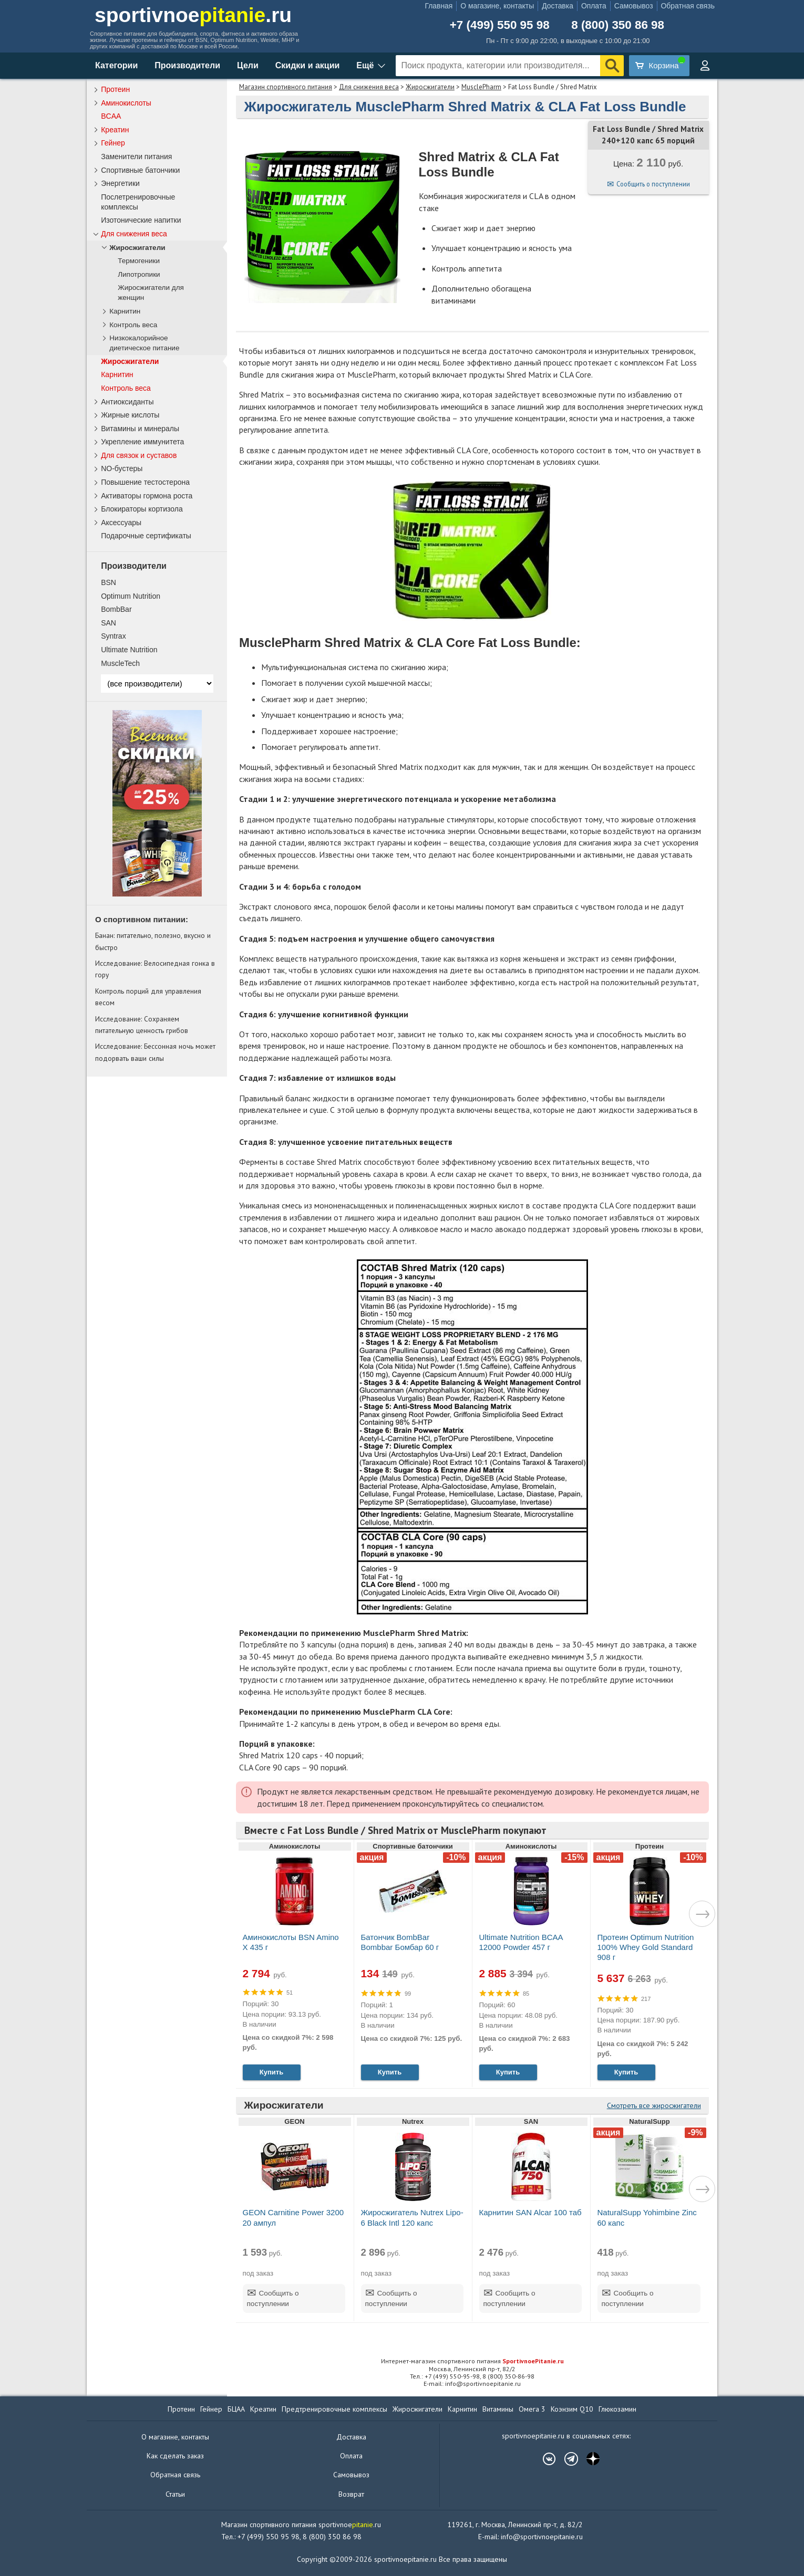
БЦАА (236, 2409)
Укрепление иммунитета (142, 441)
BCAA (111, 116)
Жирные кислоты (130, 415)
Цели (248, 65)
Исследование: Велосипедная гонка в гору (155, 968)
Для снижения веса (369, 86)
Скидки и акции (307, 65)
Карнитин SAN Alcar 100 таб (530, 2212)
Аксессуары (121, 522)
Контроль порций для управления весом (148, 996)
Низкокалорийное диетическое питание (144, 343)
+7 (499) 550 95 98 (500, 25)
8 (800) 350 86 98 (617, 25)
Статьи (175, 2494)
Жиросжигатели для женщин (151, 292)
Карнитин (124, 311)
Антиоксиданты (127, 402)
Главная (438, 6)
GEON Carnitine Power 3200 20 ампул (293, 2217)
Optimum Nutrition (130, 596)
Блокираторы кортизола (142, 509)
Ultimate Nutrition (129, 649)
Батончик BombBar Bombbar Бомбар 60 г (400, 1942)
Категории (116, 65)
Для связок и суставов (139, 455)
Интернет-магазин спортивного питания (472, 2361)
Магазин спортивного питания (285, 86)
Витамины (497, 2409)
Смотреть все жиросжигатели (654, 2105)
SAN (108, 623)
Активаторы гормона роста (146, 496)
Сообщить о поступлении (653, 184)
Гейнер (113, 143)
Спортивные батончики (140, 170)
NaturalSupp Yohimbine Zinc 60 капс (647, 2217)
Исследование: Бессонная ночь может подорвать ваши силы (155, 1051)
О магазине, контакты (497, 6)
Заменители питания (136, 156)
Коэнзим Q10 (572, 2409)
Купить (271, 2072)
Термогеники (139, 261)
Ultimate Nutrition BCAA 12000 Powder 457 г (521, 1942)
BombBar (116, 609)
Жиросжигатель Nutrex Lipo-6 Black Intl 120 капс (412, 2217)
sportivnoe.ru (193, 15)
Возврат (351, 2494)
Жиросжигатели (430, 86)
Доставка (557, 6)
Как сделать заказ (175, 2455)
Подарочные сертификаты (146, 535)
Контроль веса (133, 325)
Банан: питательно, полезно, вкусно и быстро (153, 941)
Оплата (593, 6)
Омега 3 (532, 2409)
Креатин (115, 130)
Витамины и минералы (140, 428)
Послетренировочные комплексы (138, 202)
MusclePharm (481, 86)
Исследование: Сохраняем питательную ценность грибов (141, 1024)
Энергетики (120, 183)
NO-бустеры (121, 468)
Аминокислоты (126, 103)
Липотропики (139, 274)
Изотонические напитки (141, 220)
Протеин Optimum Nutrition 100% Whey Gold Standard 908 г (645, 1947)
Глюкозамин (617, 2409)
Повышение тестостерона (145, 482)
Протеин (115, 89)
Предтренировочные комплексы (334, 2409)
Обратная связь (688, 6)
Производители (187, 65)
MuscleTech (120, 663)
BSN (108, 582)
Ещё (365, 65)
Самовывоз (633, 6)
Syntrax (113, 636)
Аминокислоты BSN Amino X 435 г (291, 1942)
